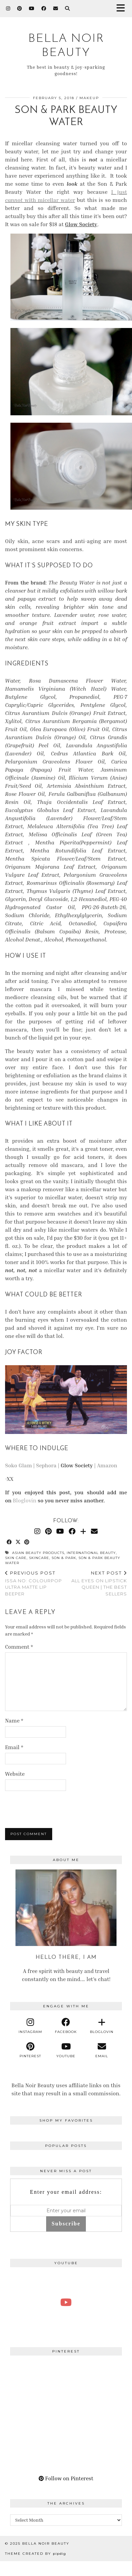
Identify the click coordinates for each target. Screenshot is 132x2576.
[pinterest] (30, 2050)
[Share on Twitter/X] (18, 1542)
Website (15, 1773)
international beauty (91, 1553)
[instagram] (30, 2026)
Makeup (89, 98)
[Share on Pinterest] (27, 1542)
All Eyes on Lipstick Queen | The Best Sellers (96, 1583)
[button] (123, 8)
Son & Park (64, 1558)
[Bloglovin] (83, 1531)
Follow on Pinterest (66, 2478)
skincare (39, 1558)
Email (14, 1747)
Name (14, 1720)
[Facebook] (43, 8)
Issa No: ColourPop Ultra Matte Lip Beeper (35, 1583)
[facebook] (66, 2026)
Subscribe (66, 2223)
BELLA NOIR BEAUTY (45, 2543)
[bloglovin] (102, 2026)
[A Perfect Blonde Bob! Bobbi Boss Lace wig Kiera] (66, 2302)
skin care (16, 1558)
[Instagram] (8, 8)
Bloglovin (24, 1500)
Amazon (107, 1465)
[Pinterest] (19, 8)
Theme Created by (35, 2553)
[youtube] (66, 2050)
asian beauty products (38, 1553)
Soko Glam (18, 1465)
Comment (19, 1646)
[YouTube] (32, 8)
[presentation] (51, 1808)
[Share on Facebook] (9, 1542)
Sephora (46, 1465)
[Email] (55, 8)
